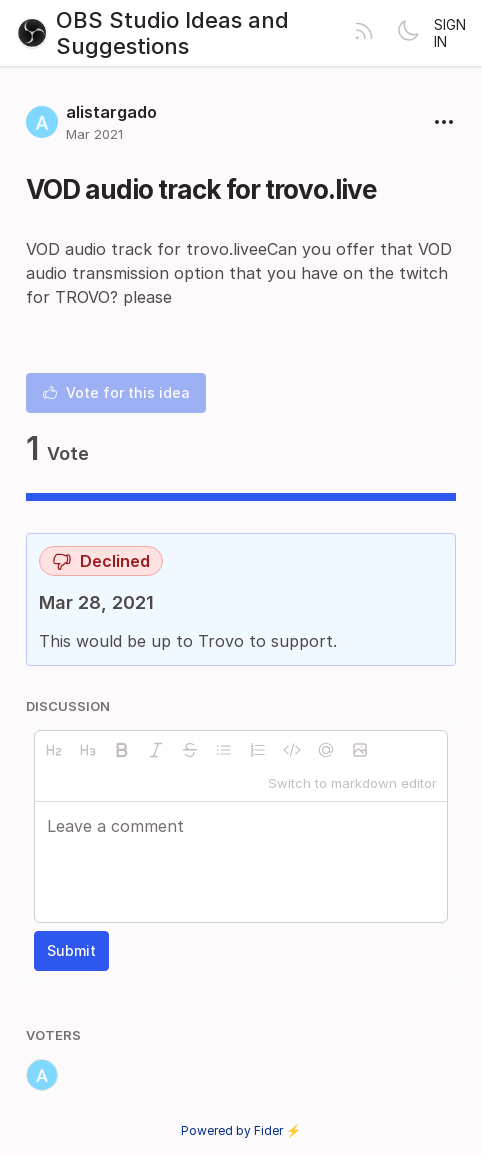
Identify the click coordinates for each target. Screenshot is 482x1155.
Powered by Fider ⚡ (241, 1130)
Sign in (450, 33)
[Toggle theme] (408, 33)
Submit (71, 950)
